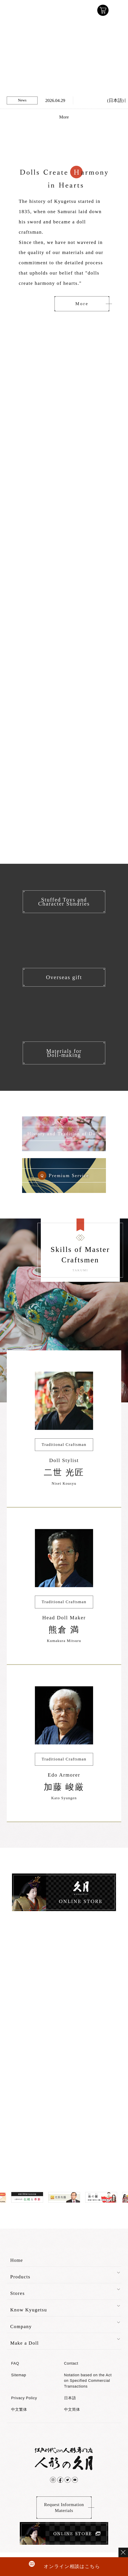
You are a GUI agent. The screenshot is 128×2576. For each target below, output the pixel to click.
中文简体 (72, 2409)
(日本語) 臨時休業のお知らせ (43, 1995)
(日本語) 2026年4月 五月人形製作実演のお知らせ (61, 2023)
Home (16, 2260)
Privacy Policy (24, 2398)
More (64, 117)
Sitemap (18, 2375)
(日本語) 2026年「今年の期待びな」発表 (55, 2105)
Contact (71, 2363)
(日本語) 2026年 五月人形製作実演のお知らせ (63, 2081)
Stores (82, 10)
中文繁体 (19, 2409)
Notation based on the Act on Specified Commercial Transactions (88, 2380)
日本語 (70, 2398)
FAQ (15, 2363)
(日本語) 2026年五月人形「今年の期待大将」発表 (63, 2053)
